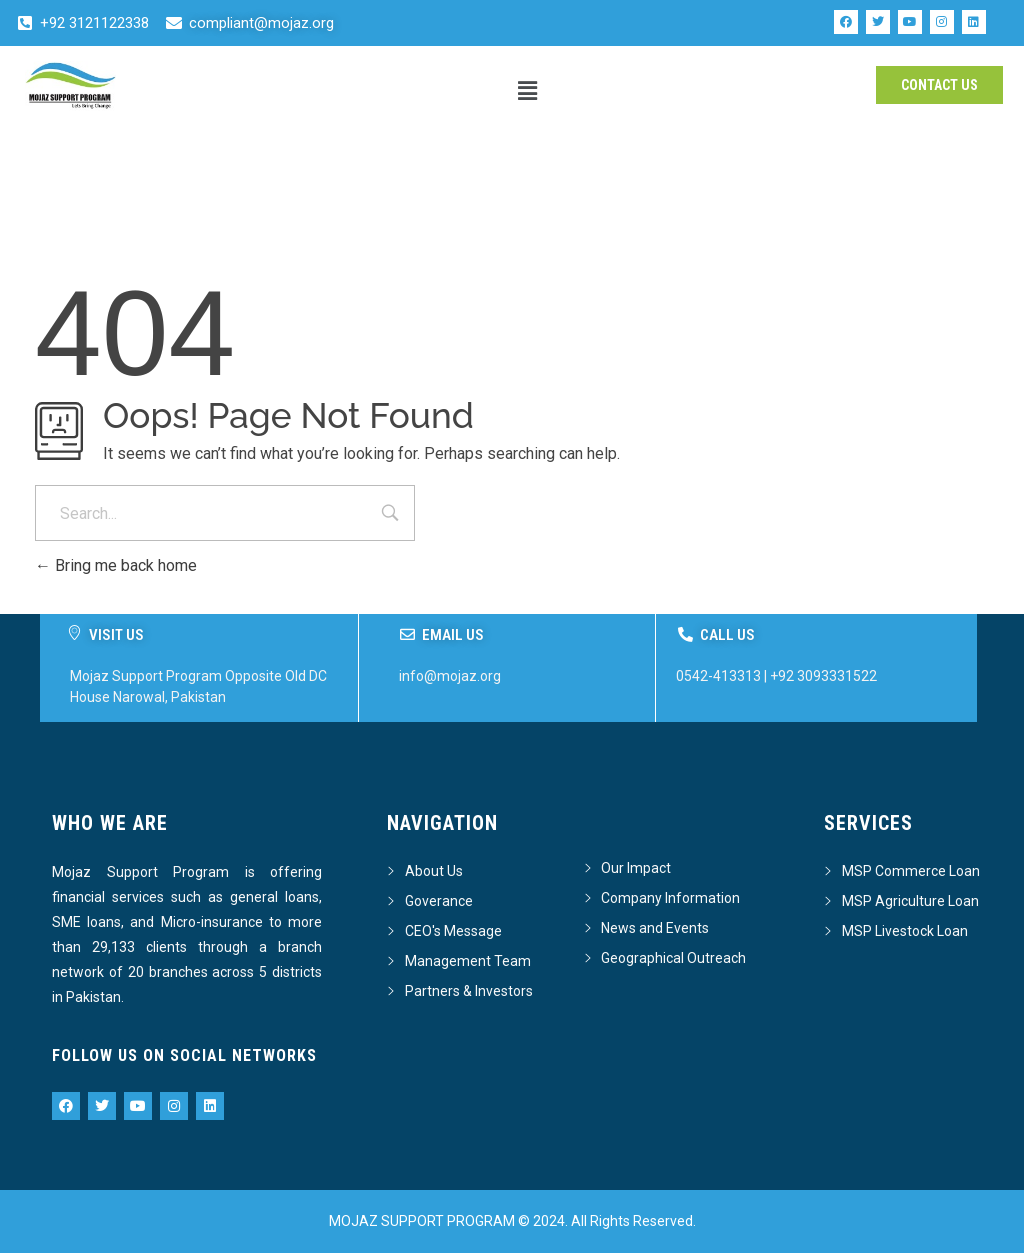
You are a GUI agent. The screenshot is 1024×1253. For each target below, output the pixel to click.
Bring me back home (116, 565)
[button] (528, 91)
